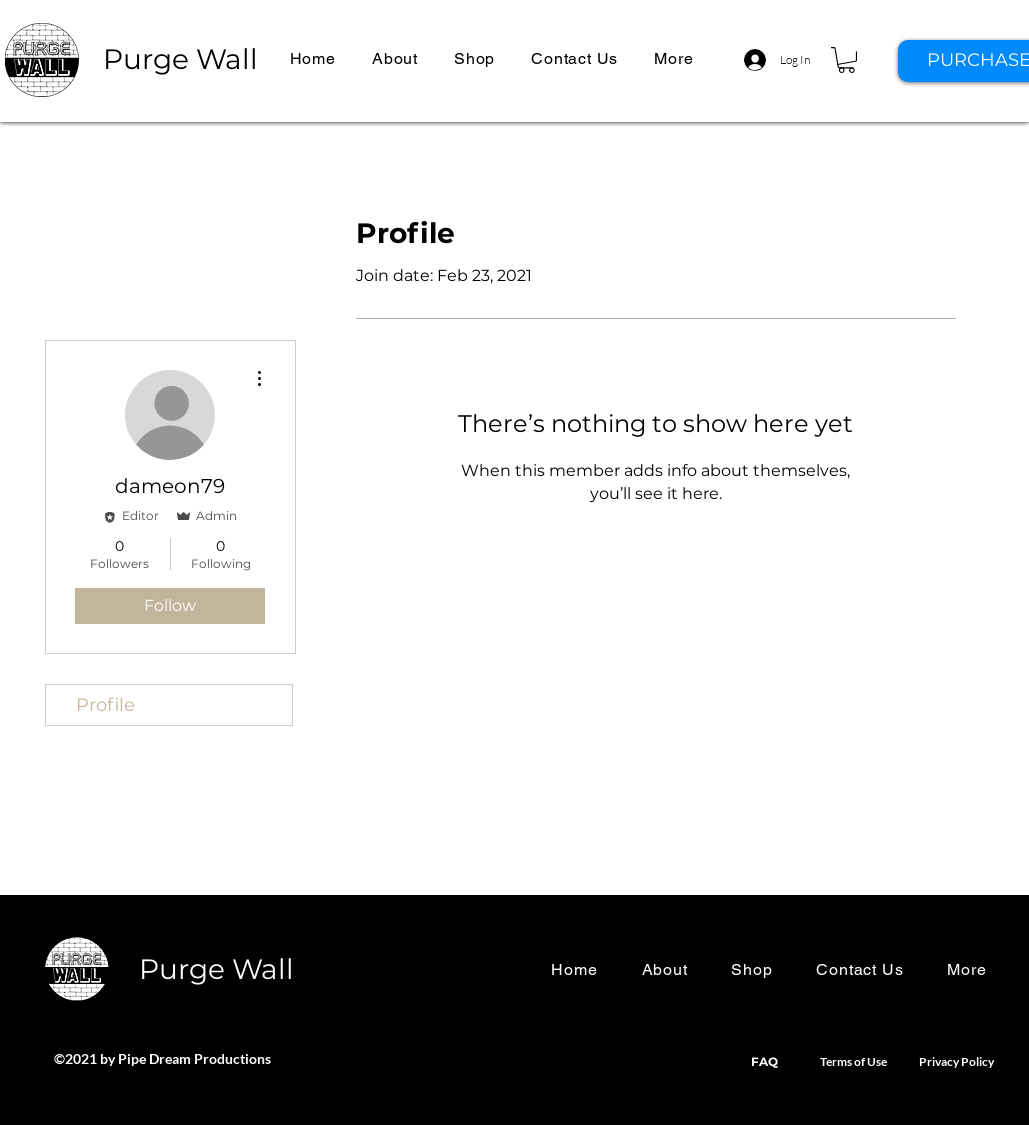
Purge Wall (180, 59)
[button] (673, 58)
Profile (105, 705)
